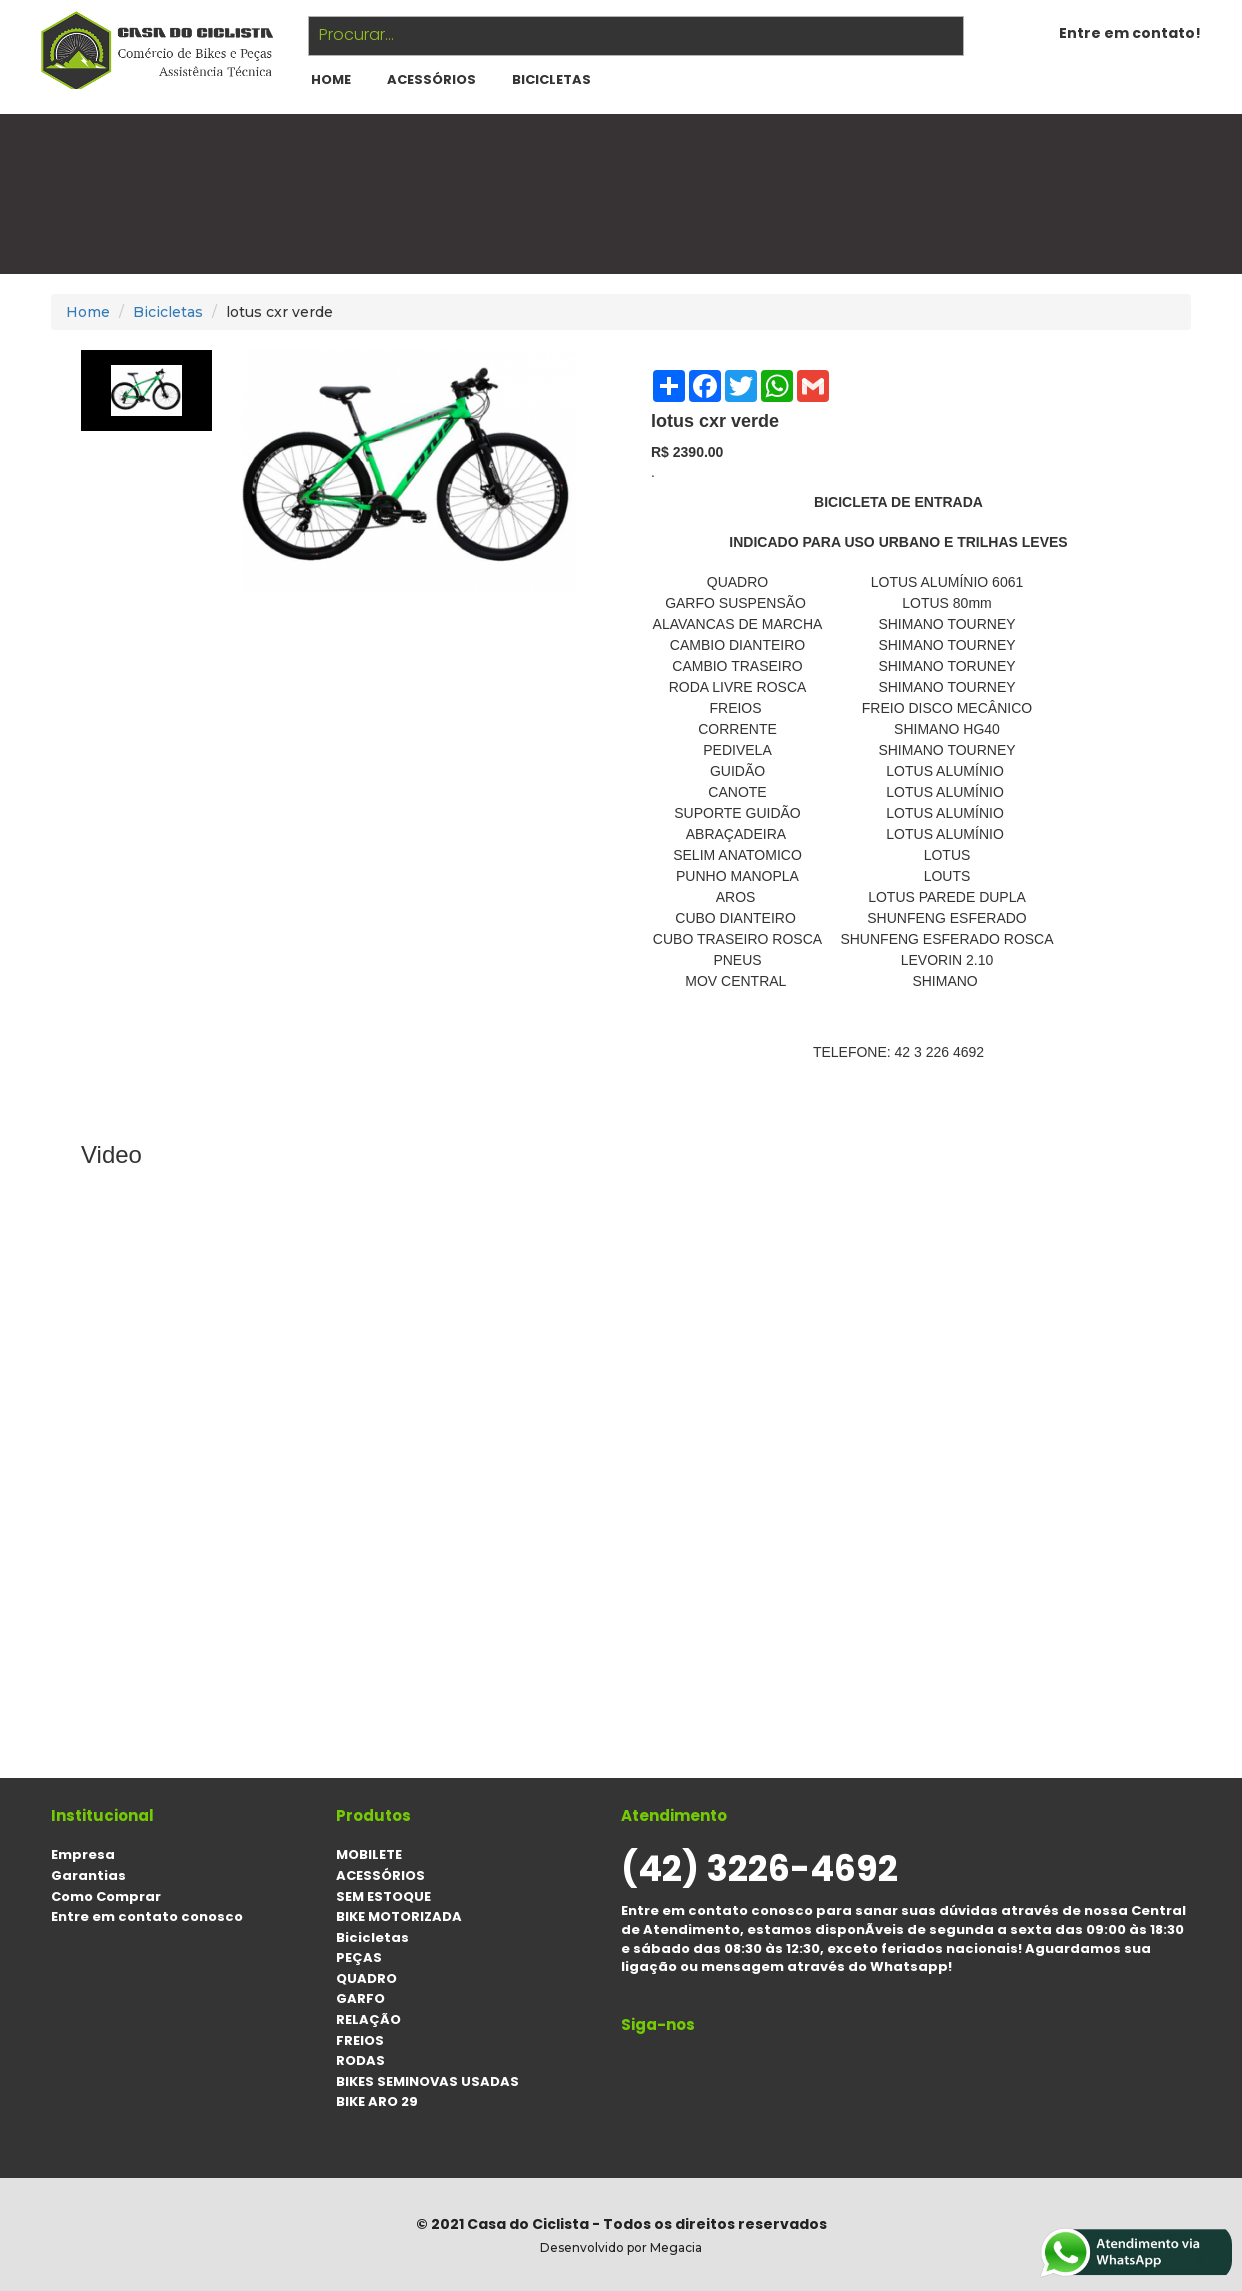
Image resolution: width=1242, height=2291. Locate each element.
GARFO (360, 1998)
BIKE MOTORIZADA (399, 1916)
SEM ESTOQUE (383, 1896)
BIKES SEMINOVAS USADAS (427, 2081)
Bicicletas (551, 79)
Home (88, 312)
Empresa (83, 1854)
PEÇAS (359, 1957)
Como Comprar (106, 1896)
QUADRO (366, 1978)
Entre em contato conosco (147, 1916)
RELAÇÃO (368, 2019)
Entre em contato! (1130, 33)
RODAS (360, 2060)
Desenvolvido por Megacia (621, 2247)
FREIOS (360, 2040)
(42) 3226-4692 (759, 1868)
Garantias (88, 1875)
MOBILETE (369, 1854)
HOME (331, 79)
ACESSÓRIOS (431, 79)
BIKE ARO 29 (377, 2101)
